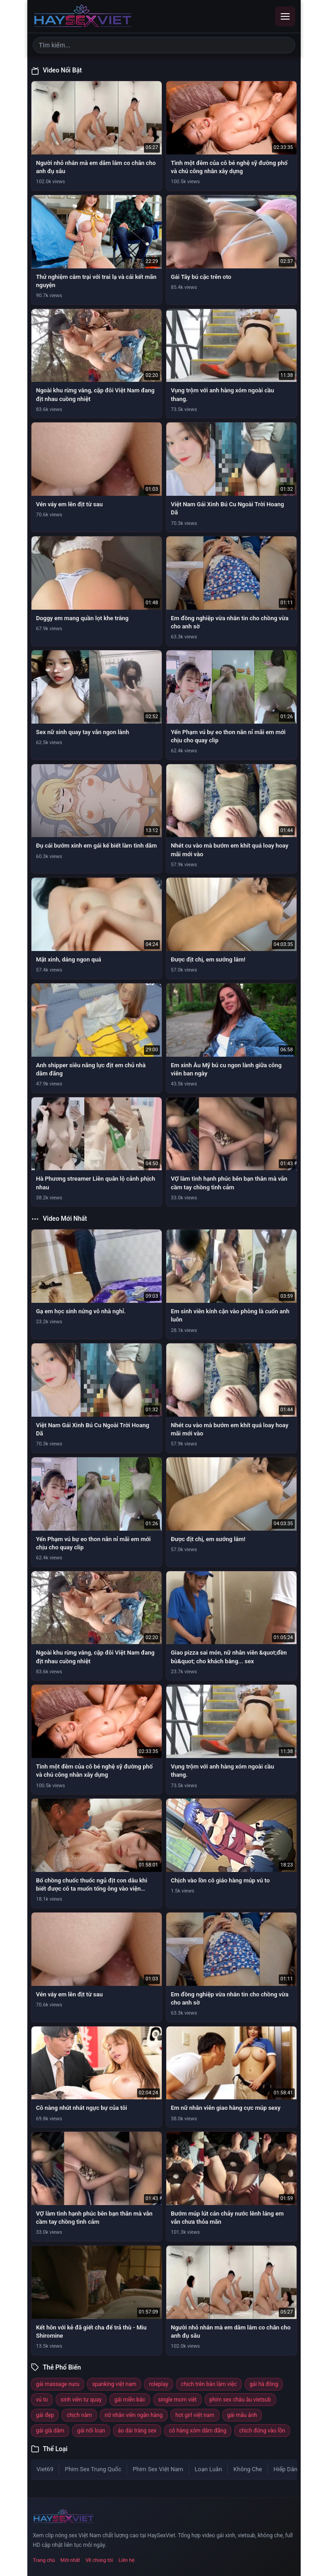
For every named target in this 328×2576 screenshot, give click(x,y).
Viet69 (44, 2469)
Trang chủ (44, 2560)
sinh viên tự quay (81, 2399)
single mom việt (177, 2399)
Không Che (247, 2469)
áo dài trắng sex (137, 2430)
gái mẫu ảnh (242, 2415)
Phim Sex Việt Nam (158, 2469)
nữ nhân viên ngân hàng (134, 2415)
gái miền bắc (129, 2399)
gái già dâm (50, 2430)
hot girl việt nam (195, 2415)
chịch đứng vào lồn (262, 2430)
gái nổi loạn (91, 2430)
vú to (42, 2399)
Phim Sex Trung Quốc (93, 2469)
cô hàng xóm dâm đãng (197, 2430)
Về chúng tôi (99, 2560)
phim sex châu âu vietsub (240, 2399)
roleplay (158, 2384)
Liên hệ (126, 2560)
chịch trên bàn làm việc (209, 2384)
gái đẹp (45, 2415)
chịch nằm (79, 2415)
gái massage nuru (57, 2384)
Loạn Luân (208, 2469)
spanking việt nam (114, 2384)
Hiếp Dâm (286, 2469)
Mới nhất (70, 2560)
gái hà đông (264, 2384)
